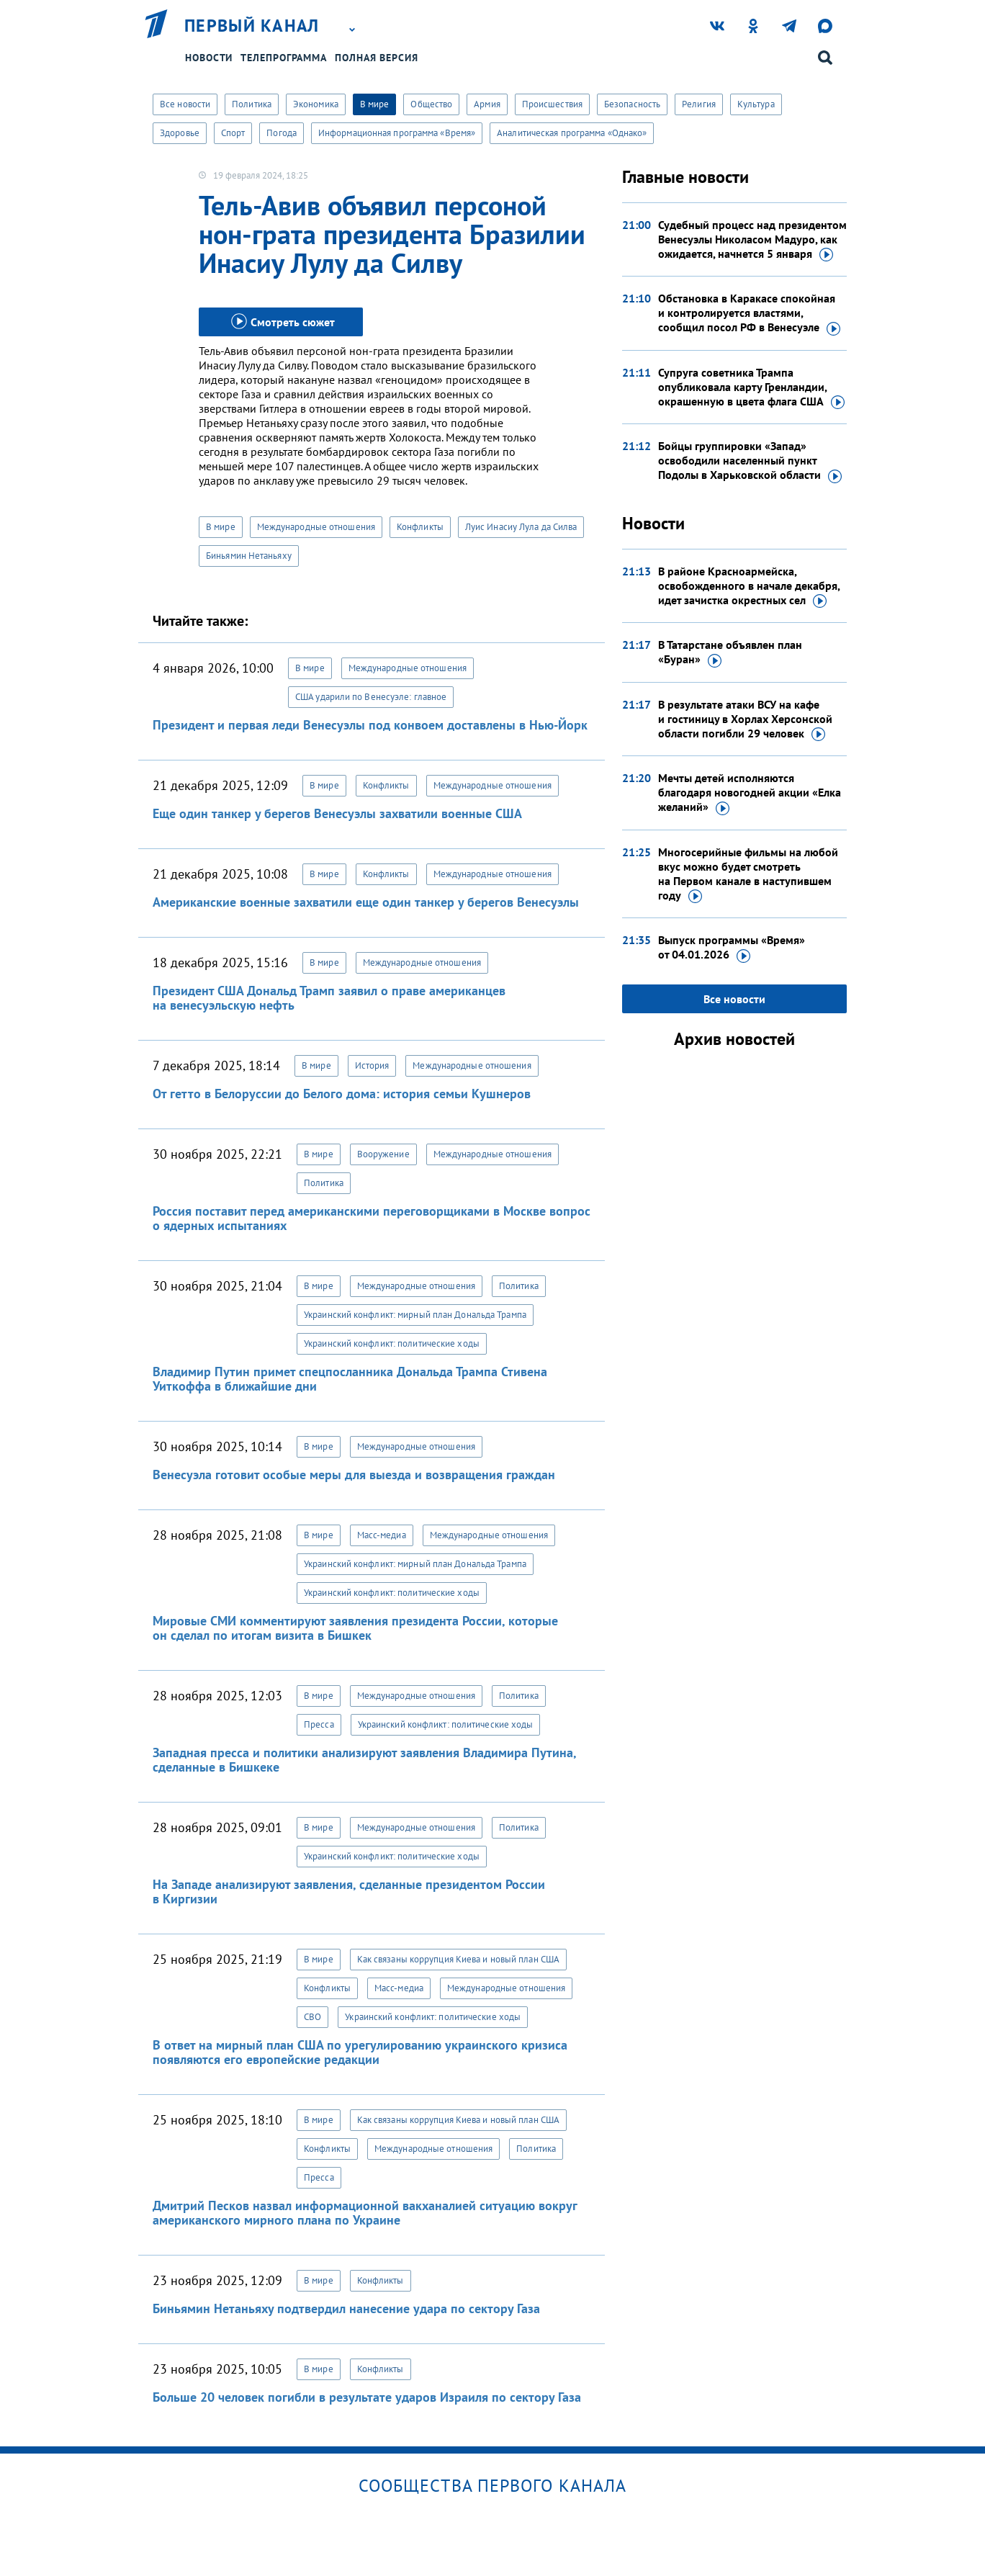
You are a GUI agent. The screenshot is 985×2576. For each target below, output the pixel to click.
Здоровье (179, 133)
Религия (699, 104)
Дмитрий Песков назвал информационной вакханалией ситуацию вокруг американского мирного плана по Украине (365, 2212)
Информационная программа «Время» (396, 133)
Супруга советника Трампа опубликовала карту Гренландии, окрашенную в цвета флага (751, 387)
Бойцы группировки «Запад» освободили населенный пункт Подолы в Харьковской (750, 461)
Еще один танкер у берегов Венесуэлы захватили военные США (337, 813)
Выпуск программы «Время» (731, 948)
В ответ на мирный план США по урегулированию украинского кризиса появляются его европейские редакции (360, 2052)
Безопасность (632, 104)
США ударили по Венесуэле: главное (370, 697)
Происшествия (552, 104)
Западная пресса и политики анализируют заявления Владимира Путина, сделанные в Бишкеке (364, 1759)
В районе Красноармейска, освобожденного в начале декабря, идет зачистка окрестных (749, 586)
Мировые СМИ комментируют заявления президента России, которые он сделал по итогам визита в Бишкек (355, 1627)
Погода (281, 133)
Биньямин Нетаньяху (249, 555)
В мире (375, 104)
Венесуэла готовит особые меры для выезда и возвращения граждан (354, 1474)
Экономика (315, 104)
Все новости (185, 104)
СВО (312, 2017)
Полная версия (376, 57)
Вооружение (383, 1154)
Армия (487, 104)
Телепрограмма (283, 57)
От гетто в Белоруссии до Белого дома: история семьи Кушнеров (342, 1093)
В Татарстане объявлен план (730, 652)
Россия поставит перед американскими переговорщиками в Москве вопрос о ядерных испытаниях (371, 1218)
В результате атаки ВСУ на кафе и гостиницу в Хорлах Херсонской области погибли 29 (745, 719)
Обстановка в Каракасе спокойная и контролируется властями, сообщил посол (749, 313)
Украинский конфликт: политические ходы (392, 1343)
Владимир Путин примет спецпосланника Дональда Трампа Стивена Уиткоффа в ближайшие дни (350, 1378)
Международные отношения (316, 527)
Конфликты (420, 527)
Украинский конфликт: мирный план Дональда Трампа (415, 1315)
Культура (756, 104)
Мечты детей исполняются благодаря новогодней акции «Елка (749, 793)
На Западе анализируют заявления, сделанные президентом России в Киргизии (349, 1891)
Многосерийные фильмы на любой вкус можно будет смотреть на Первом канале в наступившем (748, 874)
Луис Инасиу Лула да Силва (521, 527)
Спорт (233, 133)
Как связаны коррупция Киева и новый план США (458, 1959)
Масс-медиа (381, 1535)
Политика (251, 104)
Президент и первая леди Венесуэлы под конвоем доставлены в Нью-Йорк (370, 725)
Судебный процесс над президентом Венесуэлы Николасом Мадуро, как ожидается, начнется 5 (752, 239)
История (372, 1065)
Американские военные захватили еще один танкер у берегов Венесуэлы (366, 902)
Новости (209, 57)
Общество (431, 104)
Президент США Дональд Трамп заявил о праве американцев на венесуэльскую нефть (329, 997)
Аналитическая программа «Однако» (572, 133)
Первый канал (252, 26)
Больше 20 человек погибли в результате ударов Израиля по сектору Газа (367, 2397)
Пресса (319, 1724)
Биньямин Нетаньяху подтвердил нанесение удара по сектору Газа (346, 2308)
